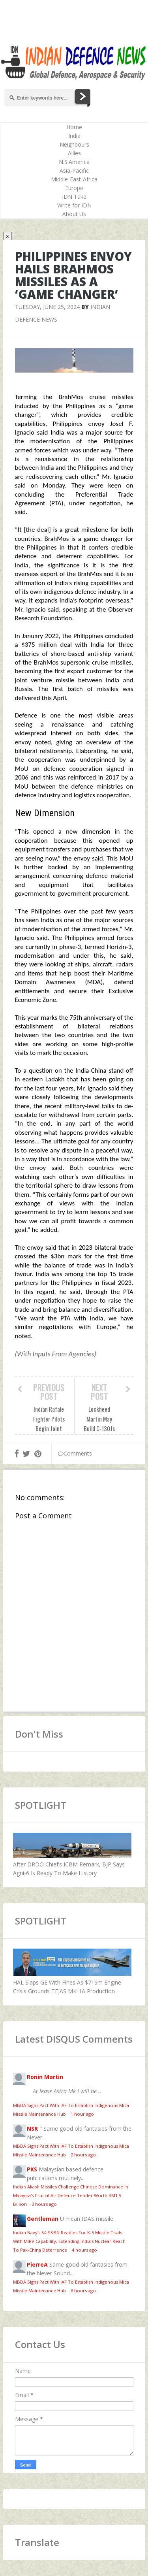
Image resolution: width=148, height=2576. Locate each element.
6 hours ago (83, 2291)
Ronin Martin (45, 2077)
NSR (32, 2128)
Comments (75, 1453)
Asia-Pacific (74, 170)
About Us (74, 214)
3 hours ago (44, 2204)
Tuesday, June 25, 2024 (47, 307)
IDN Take (74, 196)
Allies (74, 153)
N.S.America (74, 162)
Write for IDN (74, 205)
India (74, 135)
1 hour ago (82, 2114)
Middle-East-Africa (74, 179)
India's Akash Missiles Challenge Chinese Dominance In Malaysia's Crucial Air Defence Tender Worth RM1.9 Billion (70, 2195)
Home (74, 127)
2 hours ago (83, 2155)
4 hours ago (84, 2250)
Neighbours (74, 144)
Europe (74, 188)
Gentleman (42, 2218)
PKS (32, 2169)
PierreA (37, 2264)
